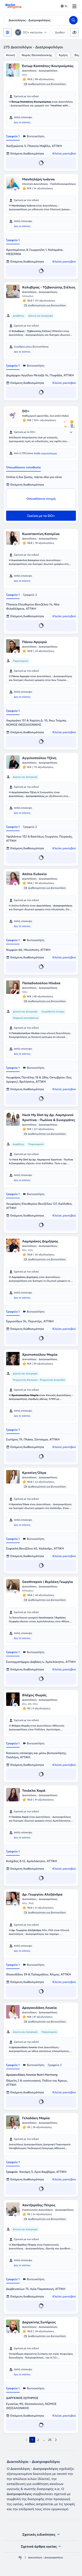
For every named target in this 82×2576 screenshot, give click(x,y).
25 (49, 2440)
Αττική (10, 55)
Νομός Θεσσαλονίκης (37, 55)
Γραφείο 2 (30, 595)
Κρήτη (63, 55)
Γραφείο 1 (13, 136)
